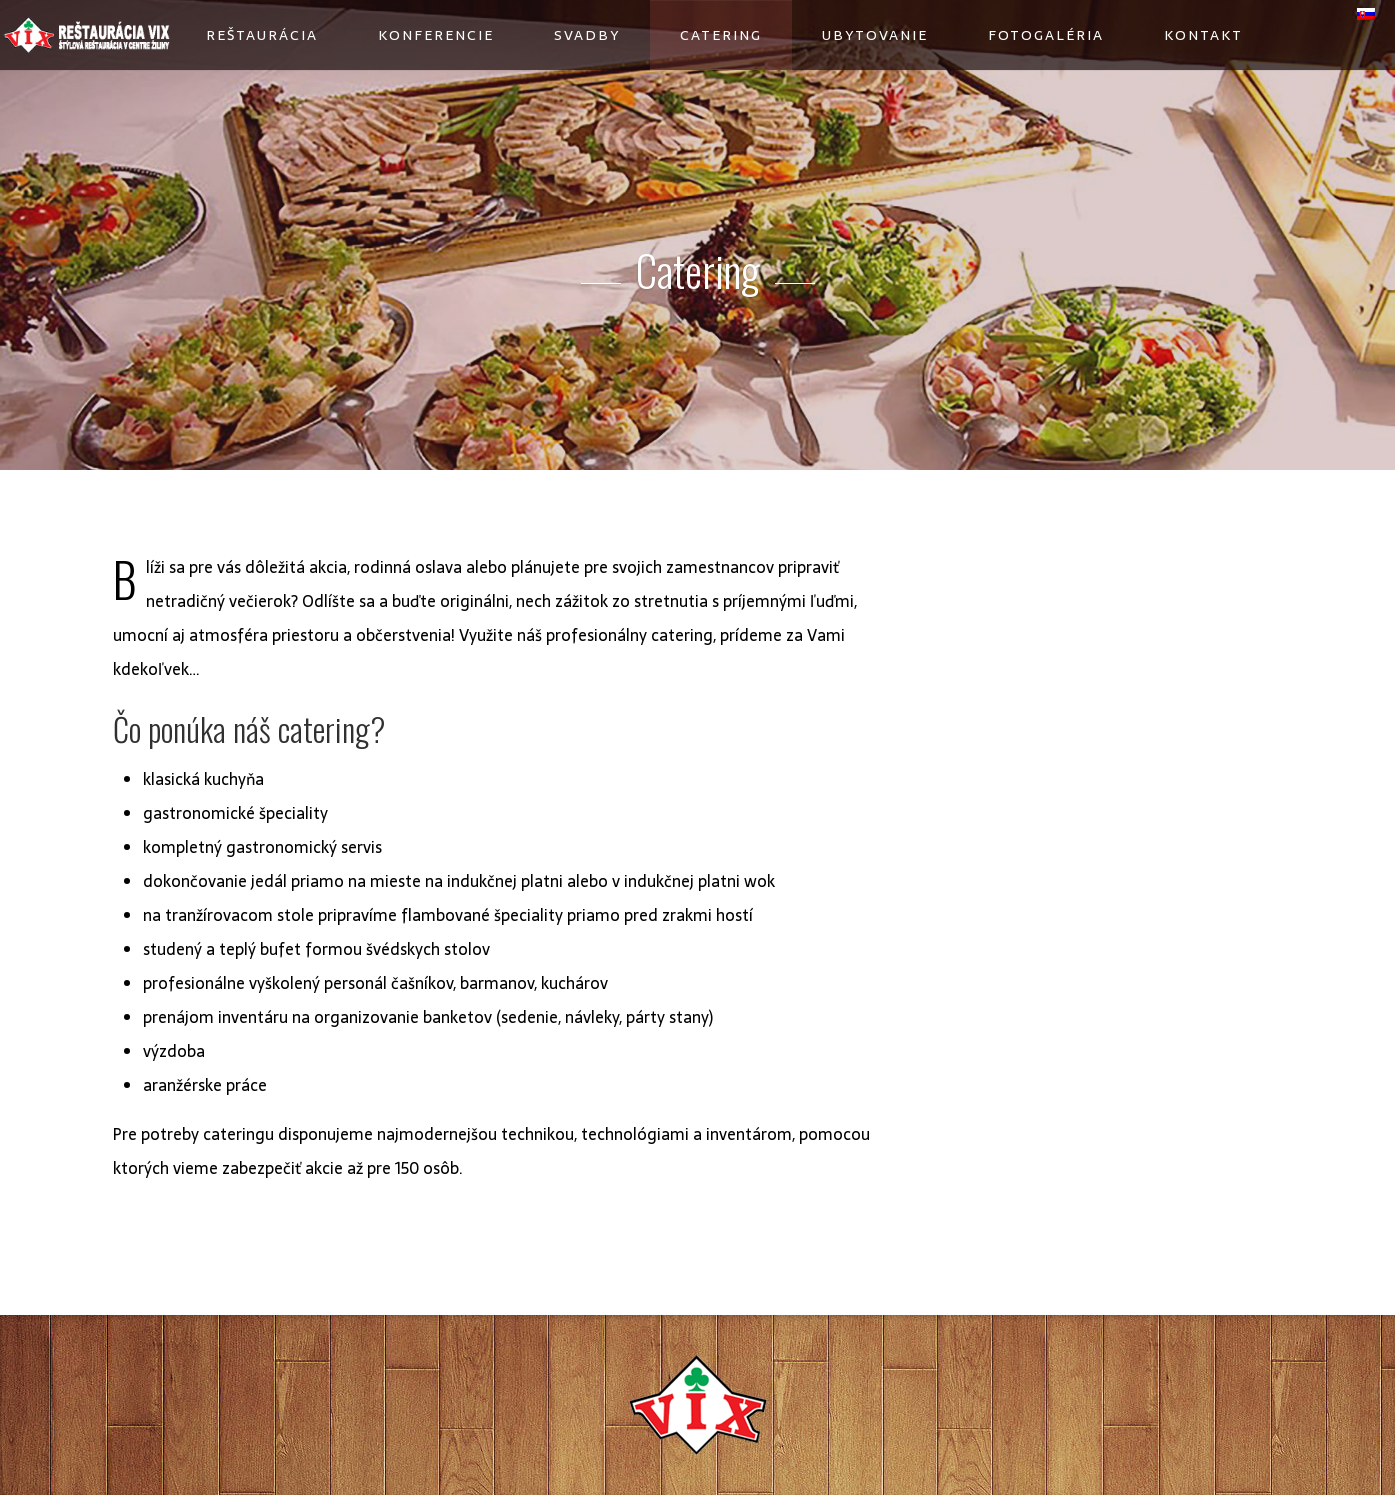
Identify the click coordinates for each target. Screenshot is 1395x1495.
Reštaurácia (262, 35)
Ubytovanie (875, 35)
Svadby (587, 35)
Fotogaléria (1046, 35)
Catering (721, 35)
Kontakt (1203, 35)
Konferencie (436, 35)
